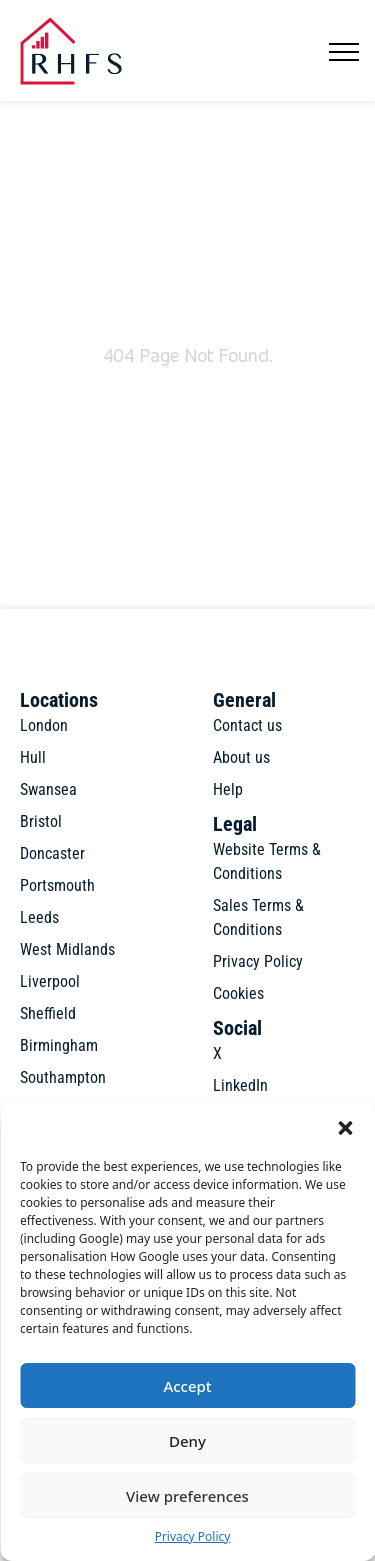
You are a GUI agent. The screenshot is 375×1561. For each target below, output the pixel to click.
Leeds (39, 917)
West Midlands (67, 949)
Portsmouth (57, 885)
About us (241, 757)
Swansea (48, 789)
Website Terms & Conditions (267, 861)
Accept (187, 1386)
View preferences (187, 1496)
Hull (33, 757)
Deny (187, 1441)
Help (228, 789)
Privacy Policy (193, 1536)
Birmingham (59, 1045)
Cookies (238, 993)
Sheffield (48, 1013)
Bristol (41, 821)
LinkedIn (240, 1085)
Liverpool (50, 981)
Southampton (63, 1077)
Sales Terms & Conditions (258, 917)
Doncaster (52, 853)
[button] (345, 1128)
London (44, 725)
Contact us (247, 725)
